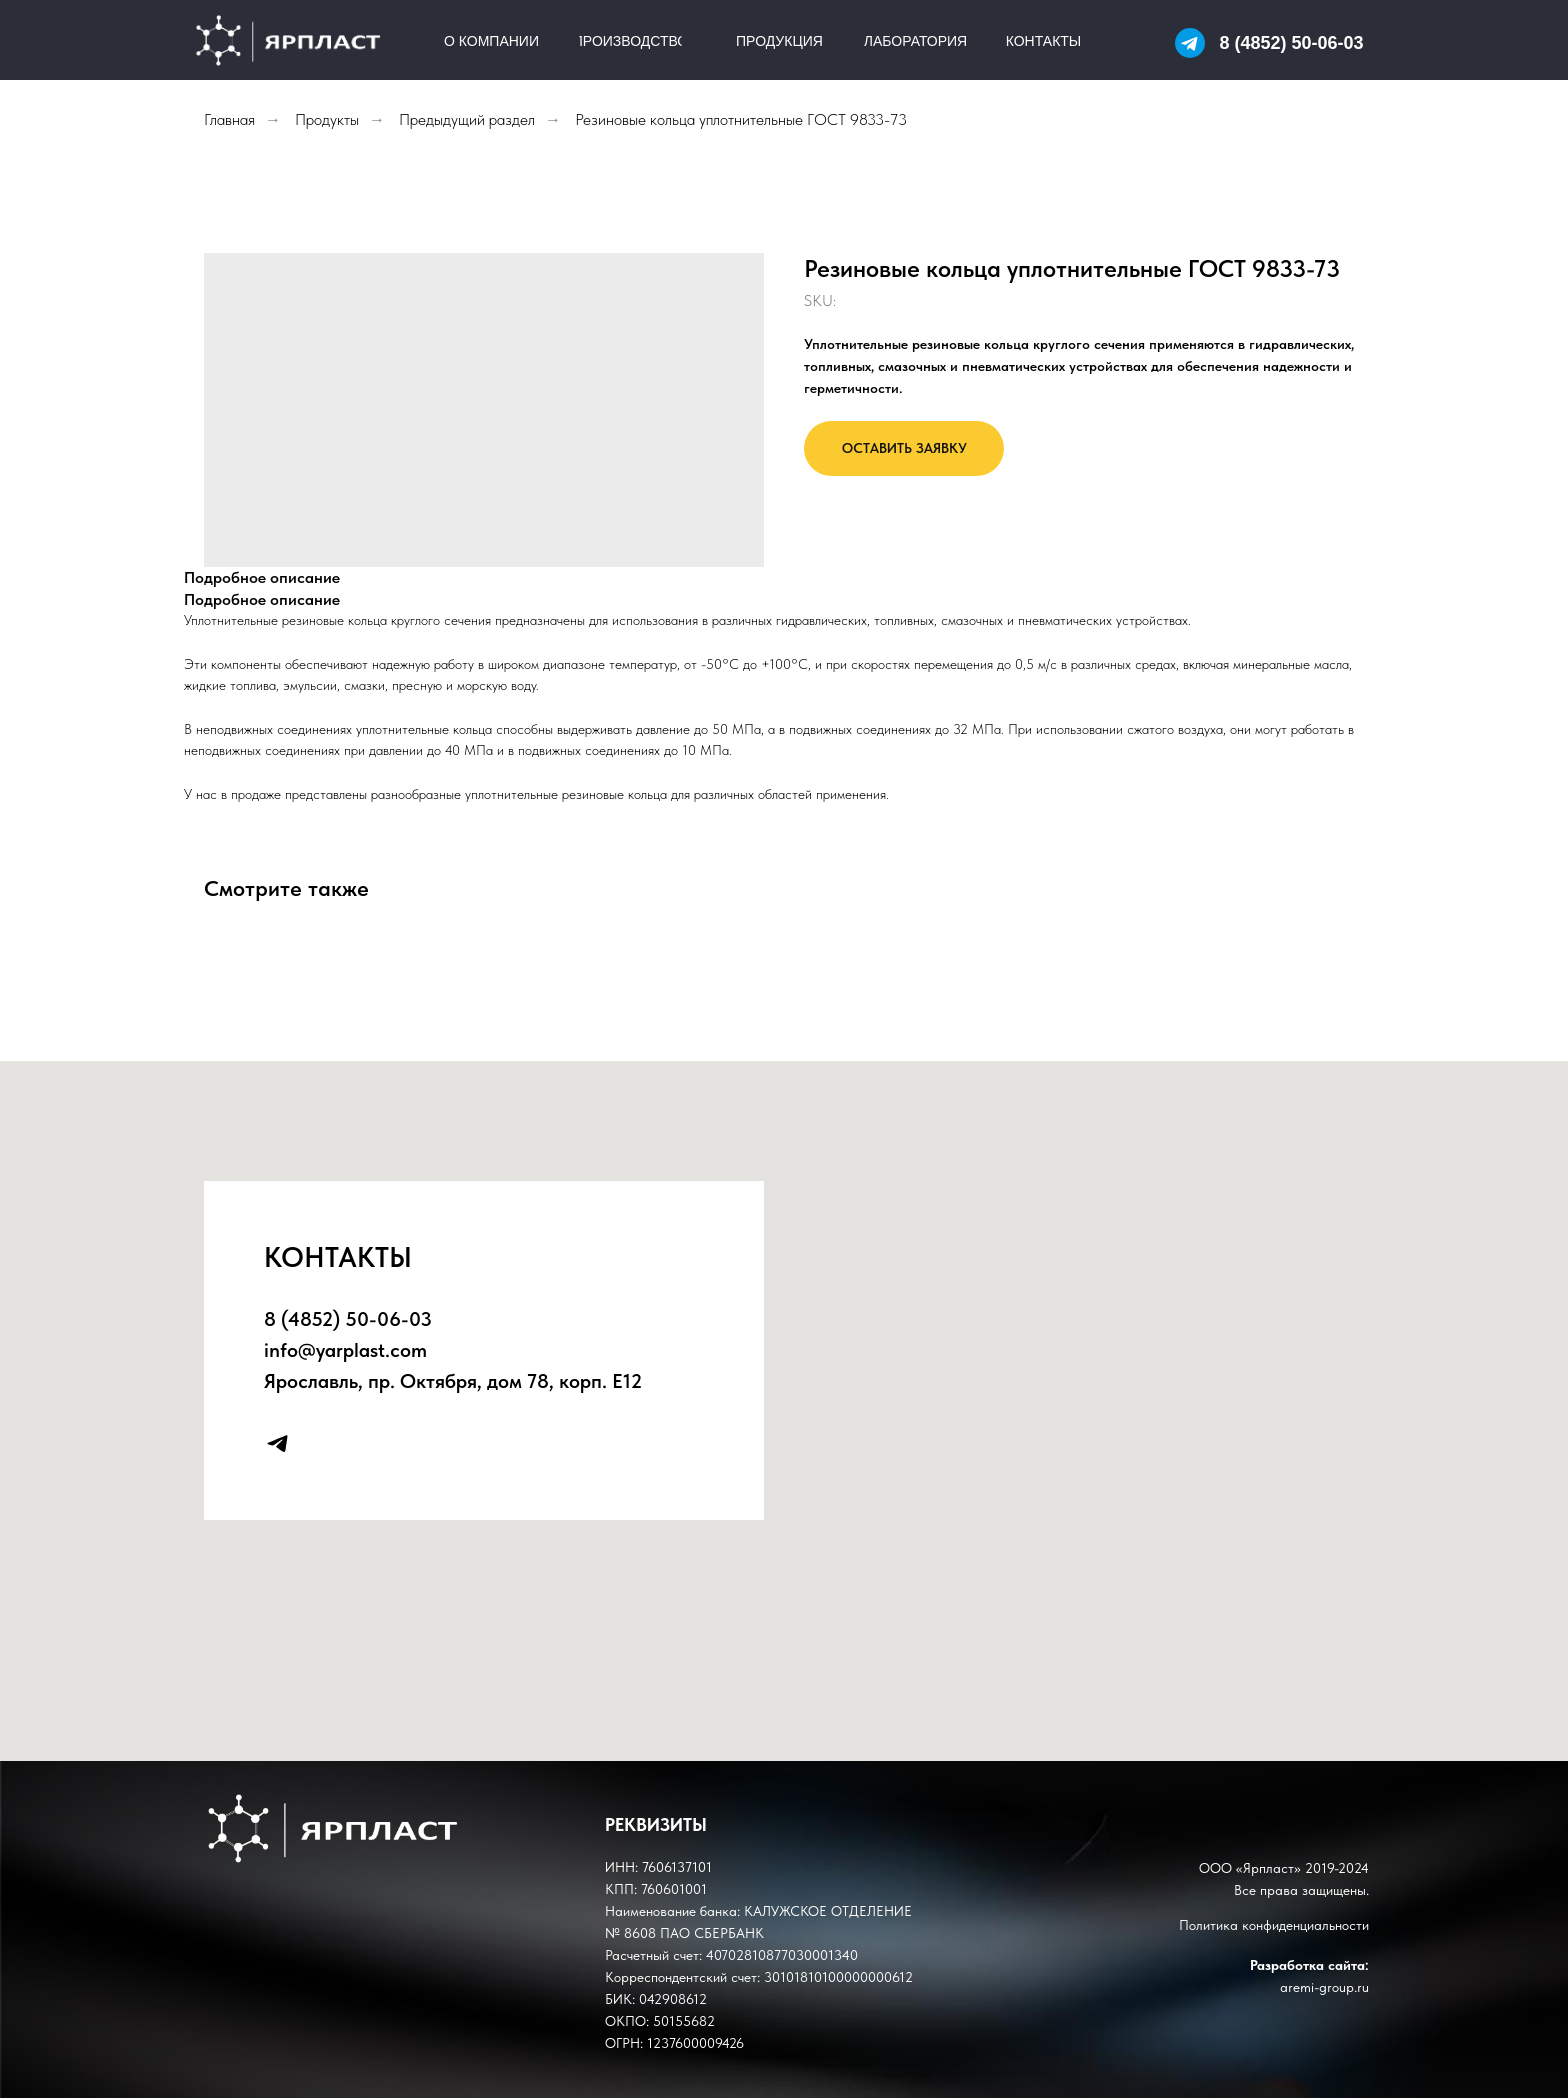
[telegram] (277, 1443)
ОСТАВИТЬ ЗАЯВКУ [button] (904, 448)
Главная (229, 119)
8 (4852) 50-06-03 (1291, 43)
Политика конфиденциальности (1274, 1925)
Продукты (327, 119)
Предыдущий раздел (467, 119)
